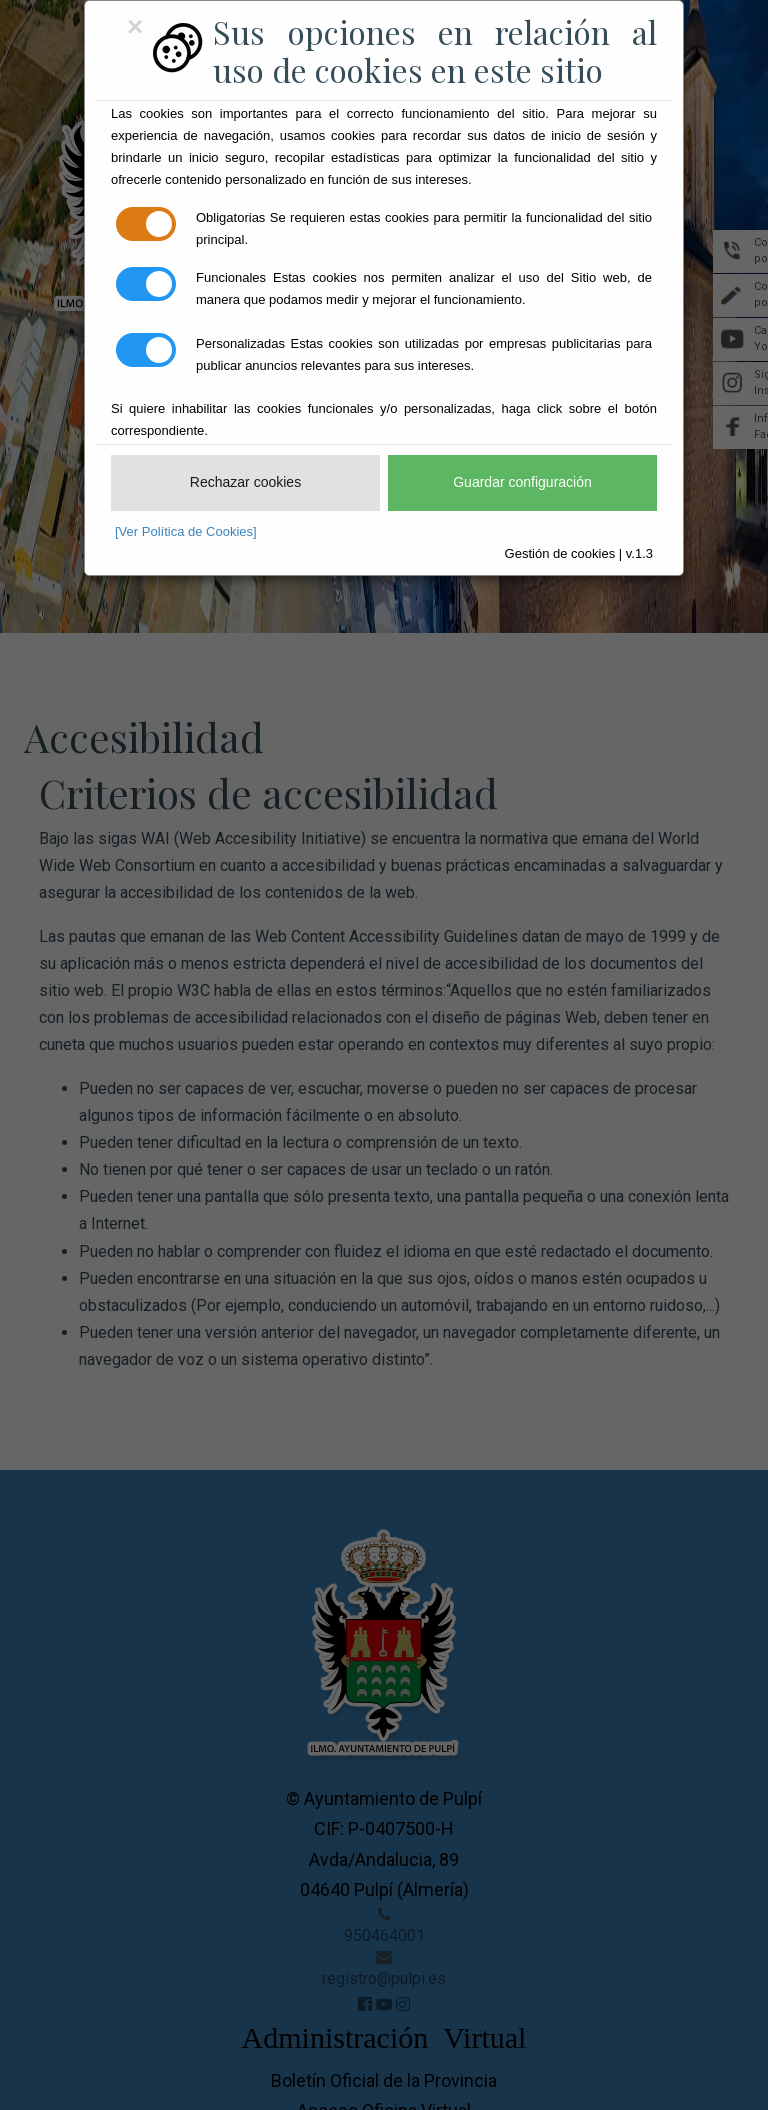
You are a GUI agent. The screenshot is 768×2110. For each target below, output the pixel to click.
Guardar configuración (522, 482)
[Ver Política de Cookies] (186, 531)
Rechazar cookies (245, 482)
